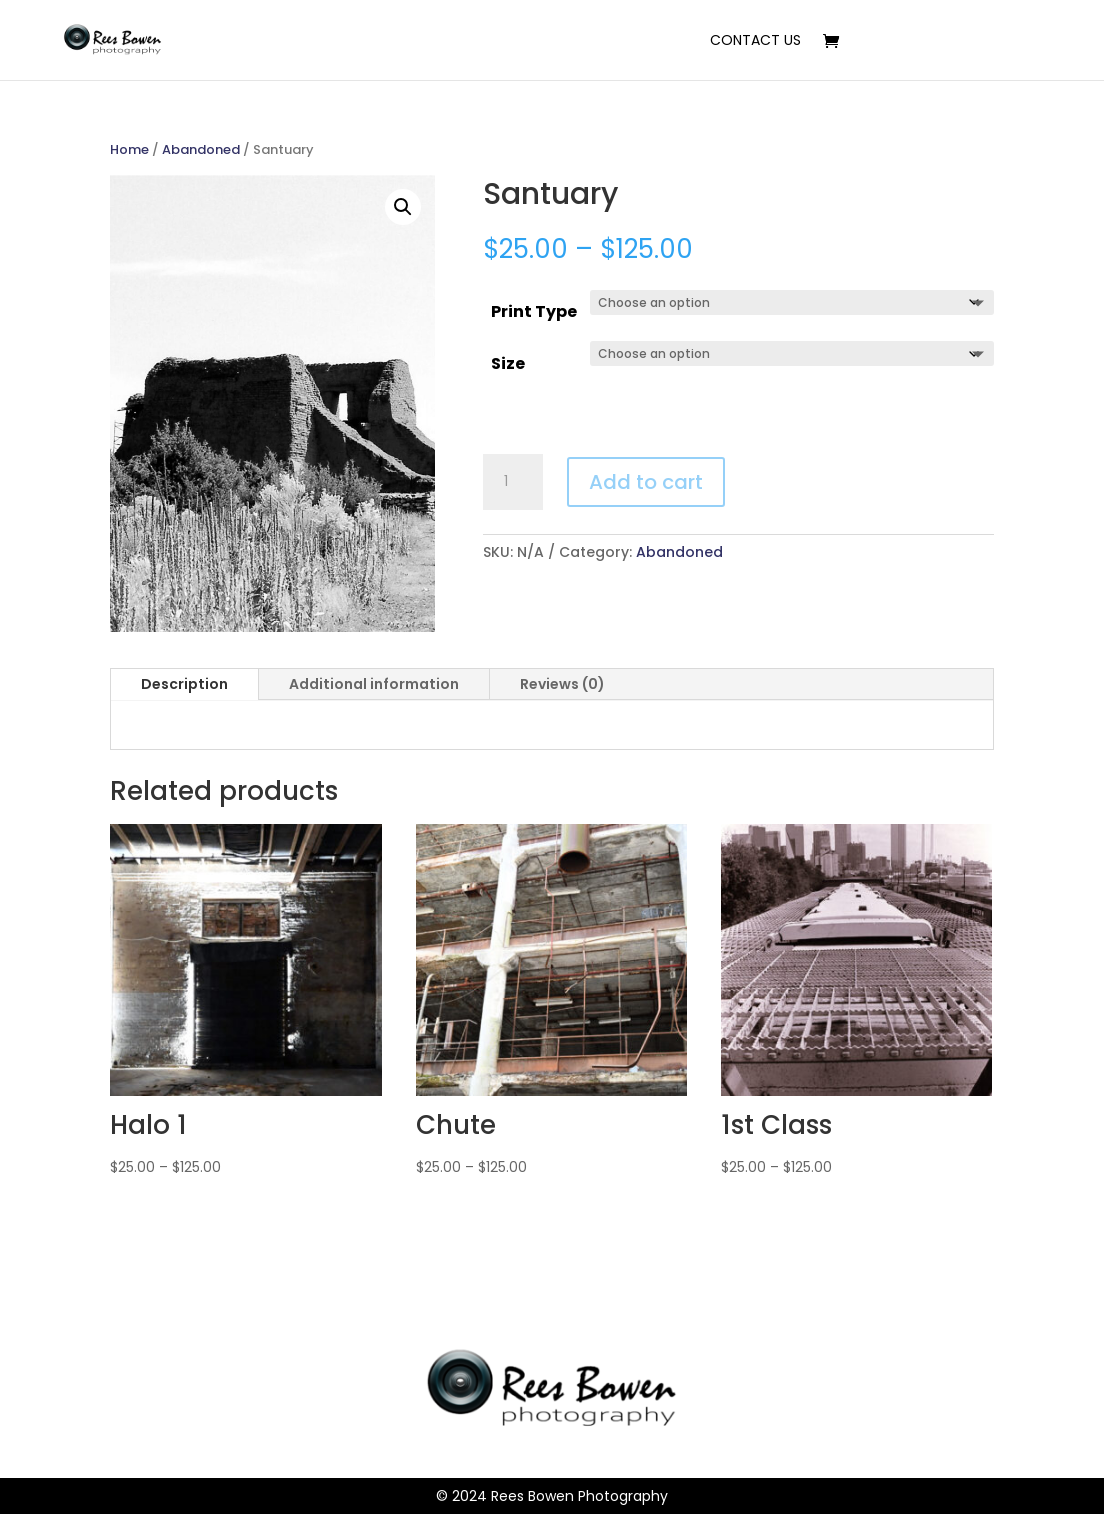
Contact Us (755, 41)
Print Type (534, 311)
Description (184, 684)
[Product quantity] (513, 482)
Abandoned (201, 149)
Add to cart (646, 482)
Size (508, 363)
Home (129, 149)
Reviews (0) (562, 684)
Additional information (374, 684)
